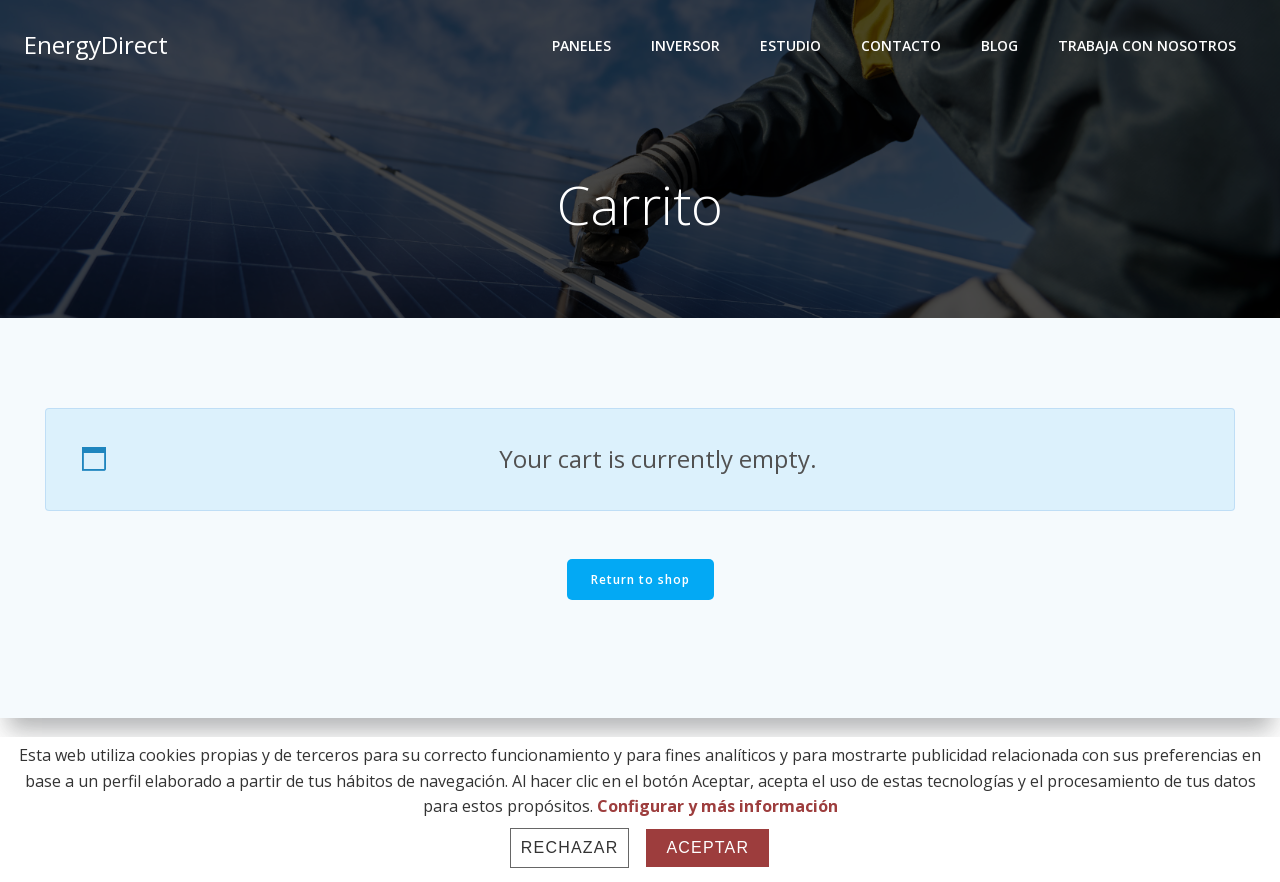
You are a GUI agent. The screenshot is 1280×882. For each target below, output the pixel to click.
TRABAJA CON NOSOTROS (1147, 45)
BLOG (999, 45)
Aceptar (707, 847)
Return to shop (640, 579)
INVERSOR (685, 45)
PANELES (581, 45)
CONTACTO (901, 45)
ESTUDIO (790, 45)
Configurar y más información (717, 806)
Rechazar (570, 847)
